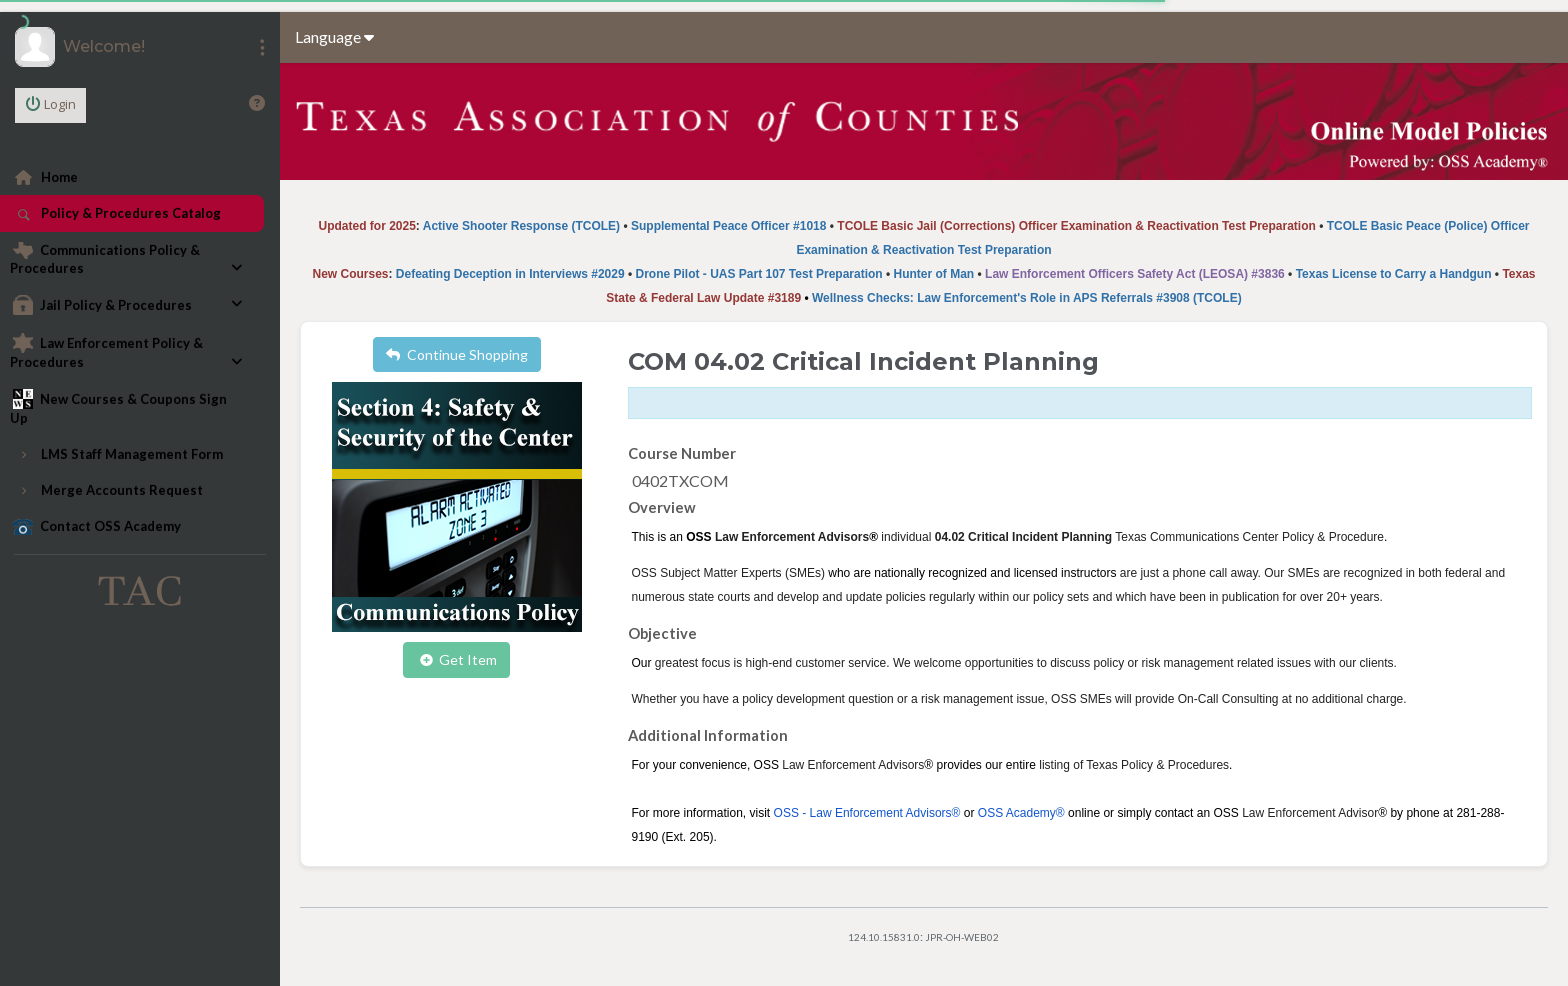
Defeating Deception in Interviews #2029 (510, 274)
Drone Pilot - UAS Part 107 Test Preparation (758, 274)
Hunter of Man (934, 274)
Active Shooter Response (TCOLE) (521, 226)
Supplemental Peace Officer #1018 (728, 226)
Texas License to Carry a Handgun (1394, 274)
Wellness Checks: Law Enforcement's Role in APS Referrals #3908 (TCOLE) (1027, 298)
